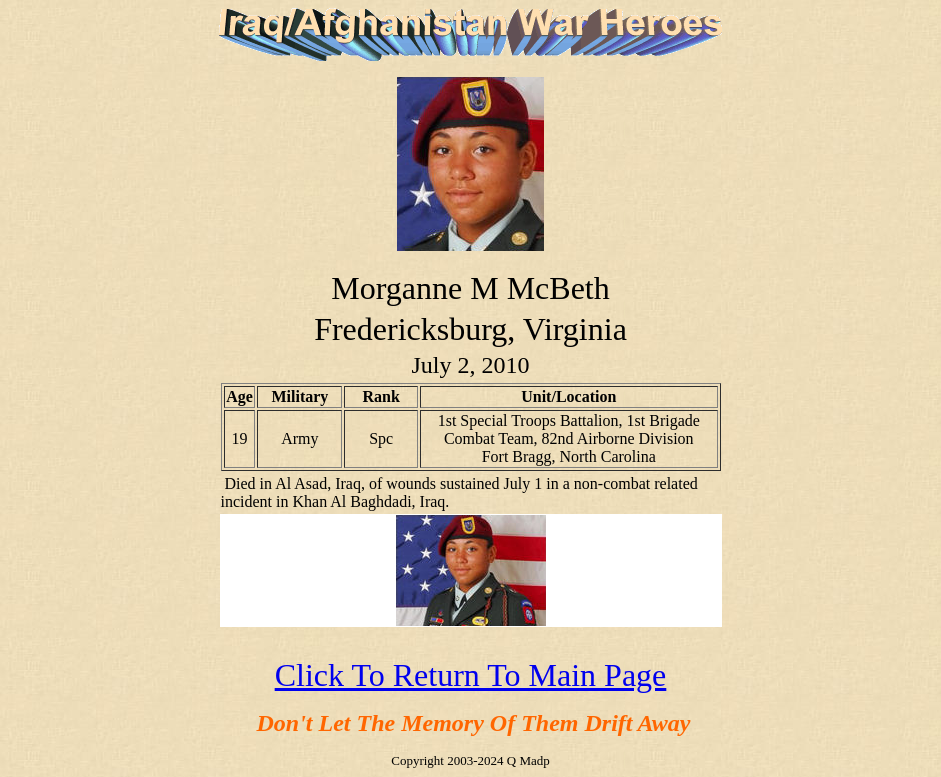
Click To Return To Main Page (471, 675)
